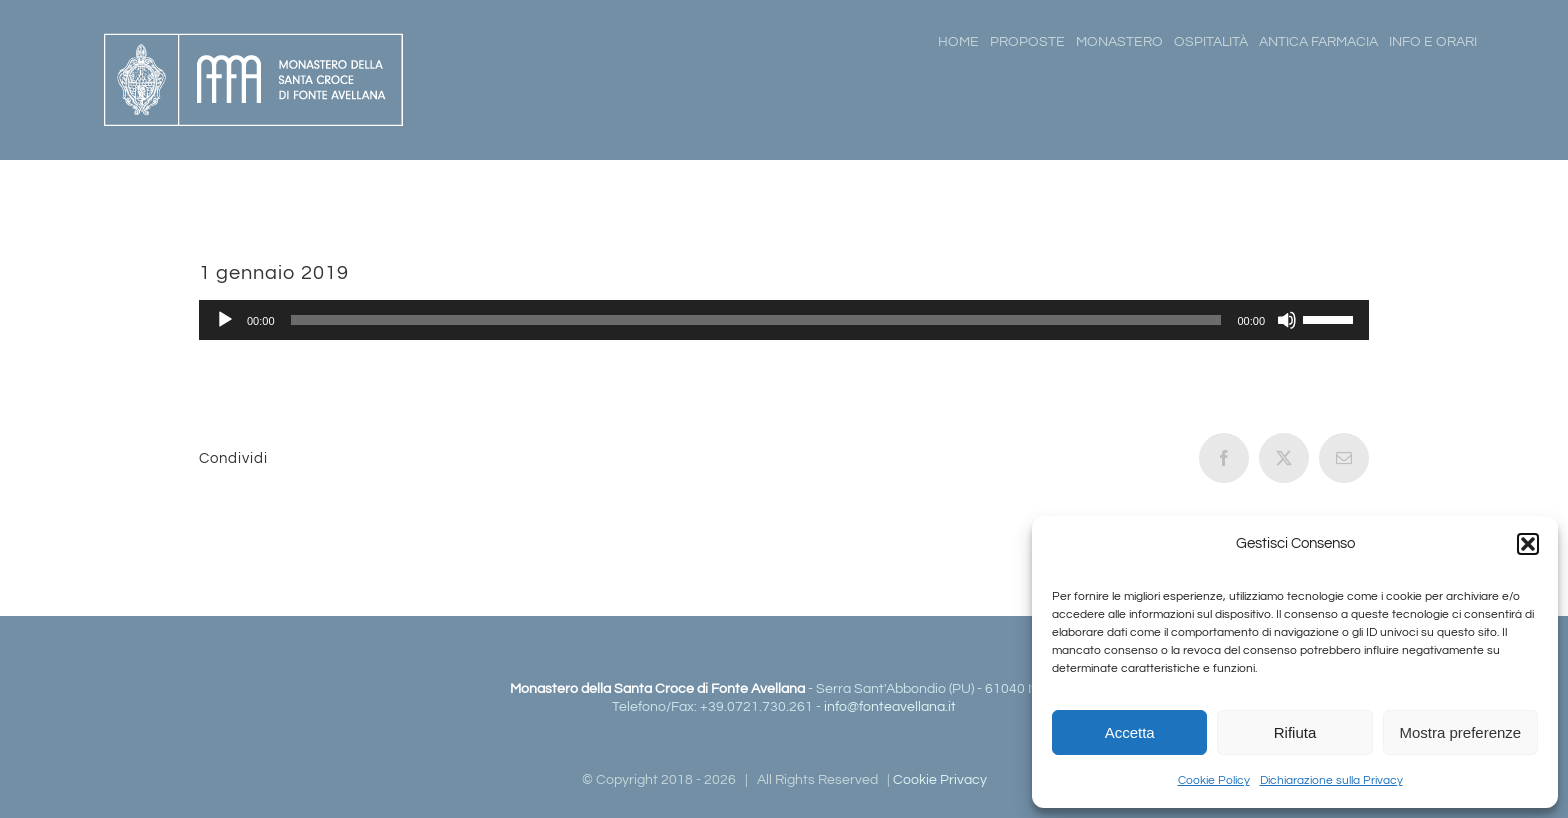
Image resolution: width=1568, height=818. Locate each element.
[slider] (756, 320)
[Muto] (1287, 320)
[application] (784, 320)
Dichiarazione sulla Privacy (1331, 780)
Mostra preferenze (1460, 732)
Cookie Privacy (940, 780)
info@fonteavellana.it (890, 707)
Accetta (1130, 732)
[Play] (225, 320)
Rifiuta (1295, 732)
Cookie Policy (1214, 780)
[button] (1528, 544)
